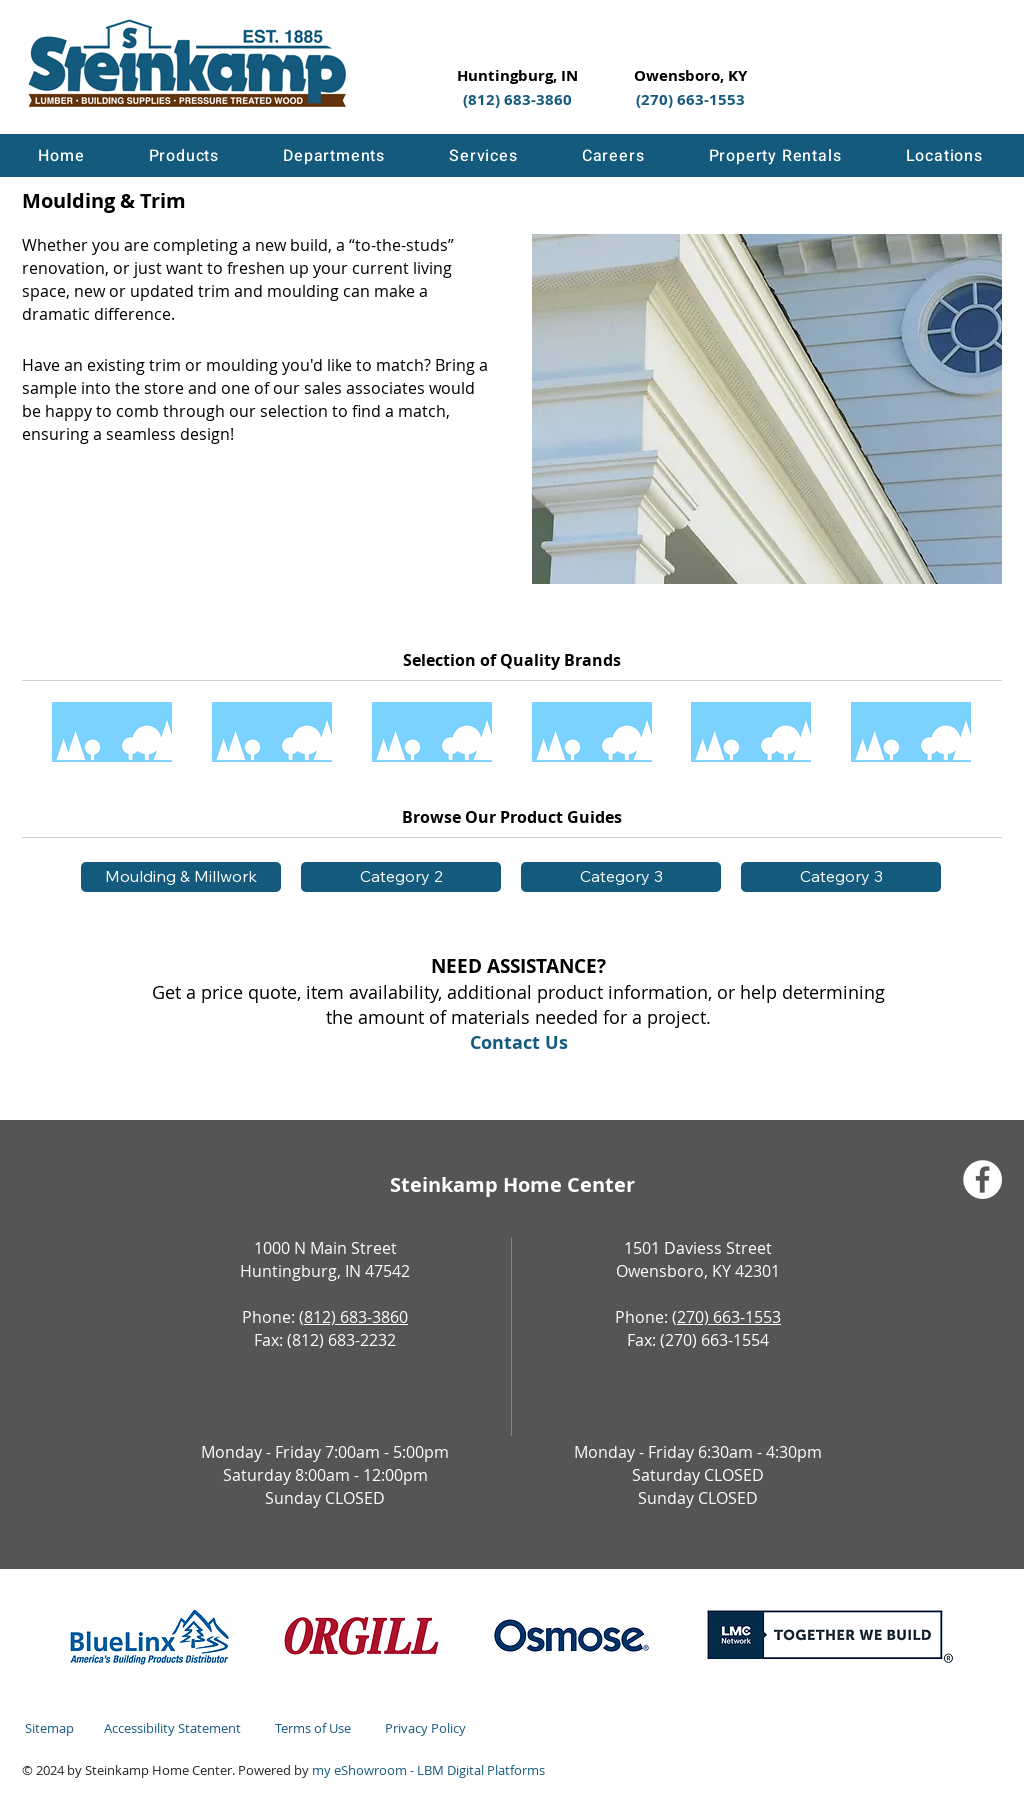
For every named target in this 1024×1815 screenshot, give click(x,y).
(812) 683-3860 (353, 1317)
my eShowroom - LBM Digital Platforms (428, 1770)
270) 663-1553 (729, 1317)
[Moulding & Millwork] (181, 877)
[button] (183, 155)
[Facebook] (982, 1179)
